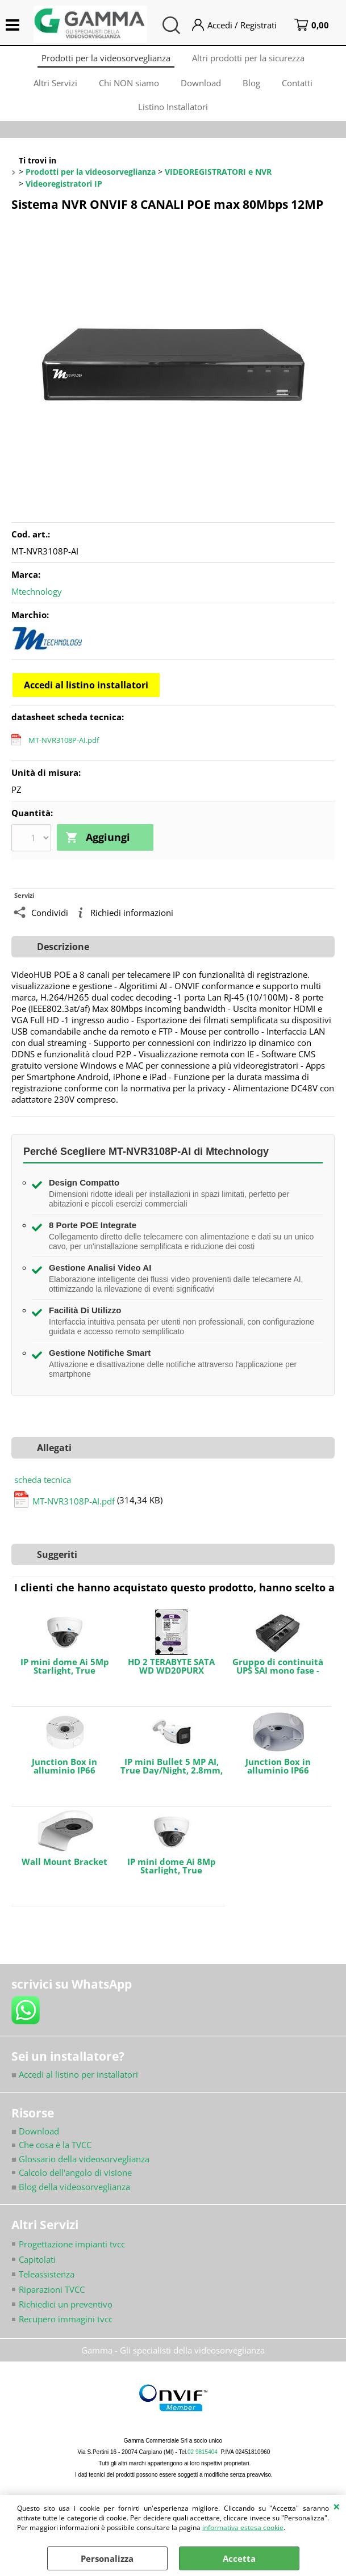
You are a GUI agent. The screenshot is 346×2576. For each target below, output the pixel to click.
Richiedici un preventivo (65, 2313)
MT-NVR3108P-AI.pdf (63, 750)
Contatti (299, 87)
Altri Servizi (53, 87)
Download (201, 87)
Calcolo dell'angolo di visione (75, 2181)
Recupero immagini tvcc (65, 2328)
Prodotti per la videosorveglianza (105, 59)
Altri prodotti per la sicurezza (249, 59)
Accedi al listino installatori (86, 694)
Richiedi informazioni (131, 921)
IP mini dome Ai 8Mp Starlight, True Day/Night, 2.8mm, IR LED (171, 1875)
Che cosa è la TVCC (55, 2153)
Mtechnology (36, 601)
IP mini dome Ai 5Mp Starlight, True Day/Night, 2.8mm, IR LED (64, 1675)
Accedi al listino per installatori (74, 2083)
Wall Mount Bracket (64, 1871)
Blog (252, 87)
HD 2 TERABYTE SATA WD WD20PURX (171, 1675)
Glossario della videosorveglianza (80, 2168)
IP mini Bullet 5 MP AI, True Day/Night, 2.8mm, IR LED (171, 1775)
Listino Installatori (173, 114)
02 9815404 (202, 2461)
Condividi (49, 921)
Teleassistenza (46, 2283)
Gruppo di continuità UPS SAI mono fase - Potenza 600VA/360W (277, 1675)
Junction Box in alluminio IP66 (64, 1775)
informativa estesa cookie (243, 2527)
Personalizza (107, 2558)
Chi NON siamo (128, 87)
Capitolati (37, 2268)
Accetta (239, 2558)
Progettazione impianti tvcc (72, 2253)
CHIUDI (336, 2506)
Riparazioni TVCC (52, 2298)
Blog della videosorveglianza (70, 2195)
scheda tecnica (42, 1488)
